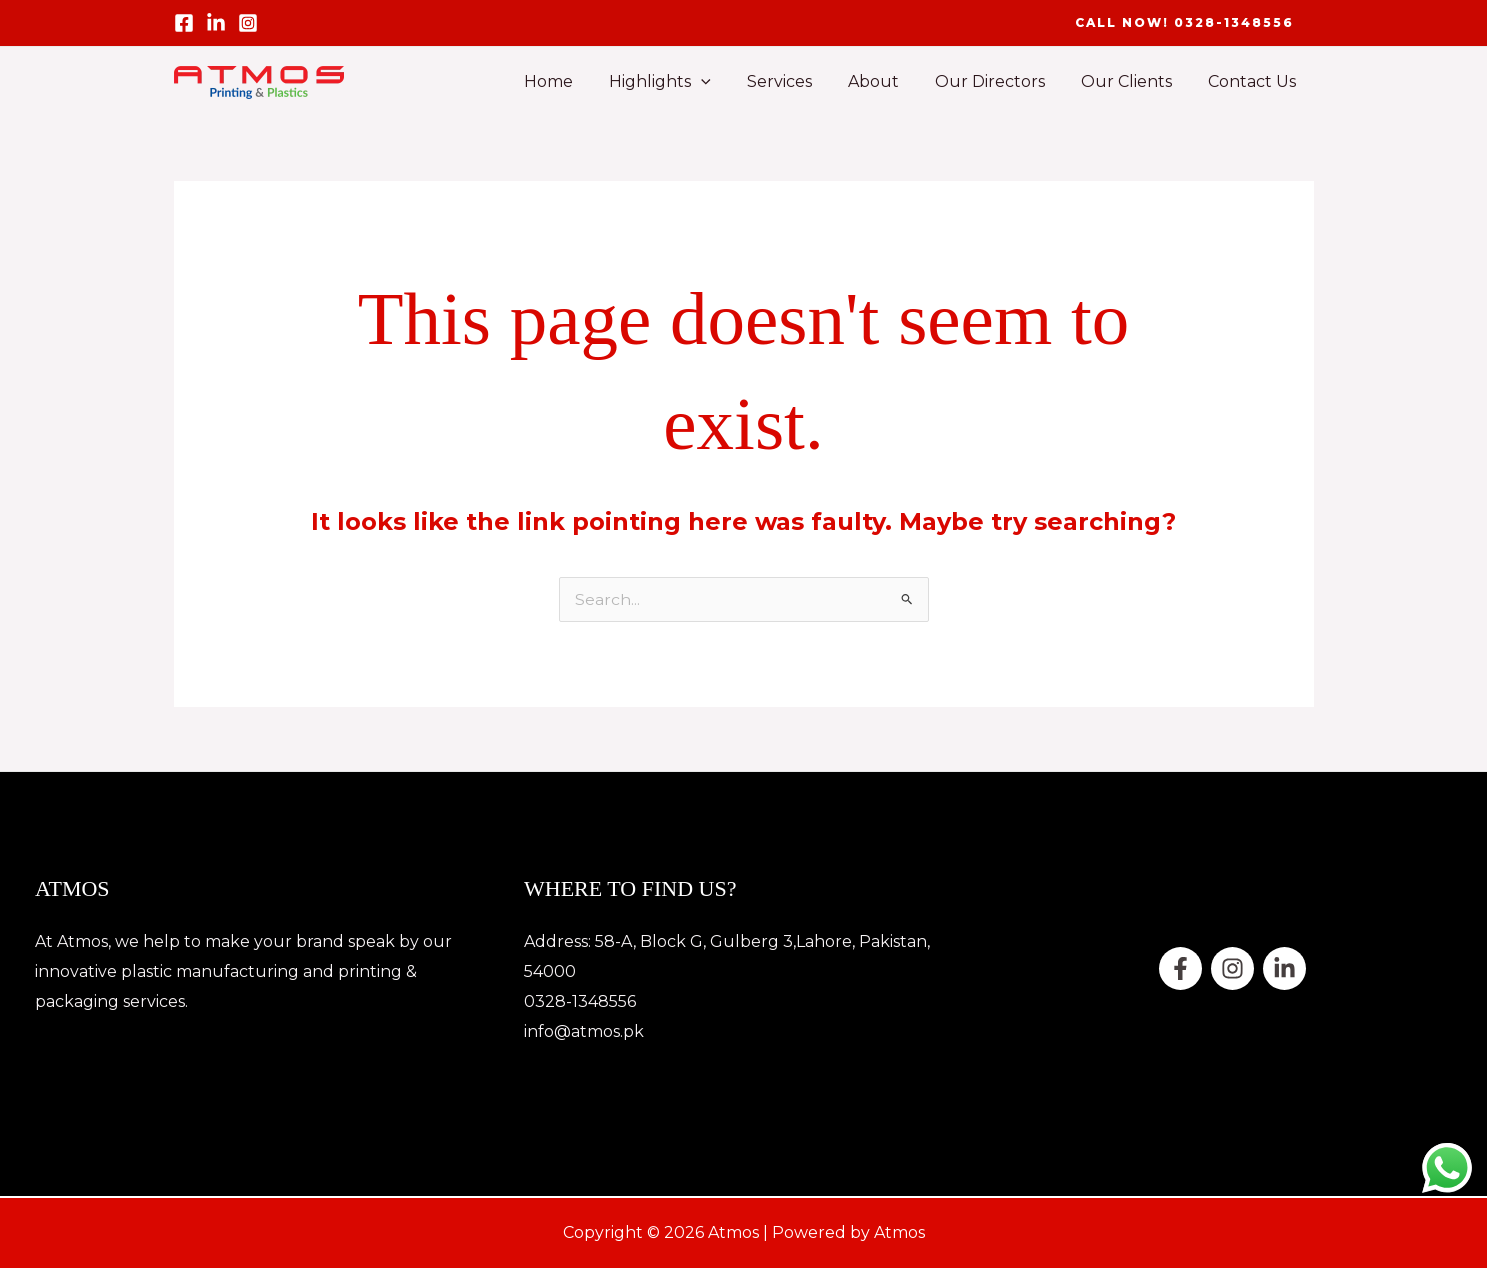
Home (574, 81)
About (887, 81)
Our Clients (1132, 81)
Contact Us (1254, 81)
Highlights (682, 82)
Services (797, 81)
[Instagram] (248, 23)
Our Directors (1000, 81)
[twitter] (1232, 968)
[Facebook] (184, 23)
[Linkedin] (1284, 968)
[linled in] (216, 23)
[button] (1184, 23)
